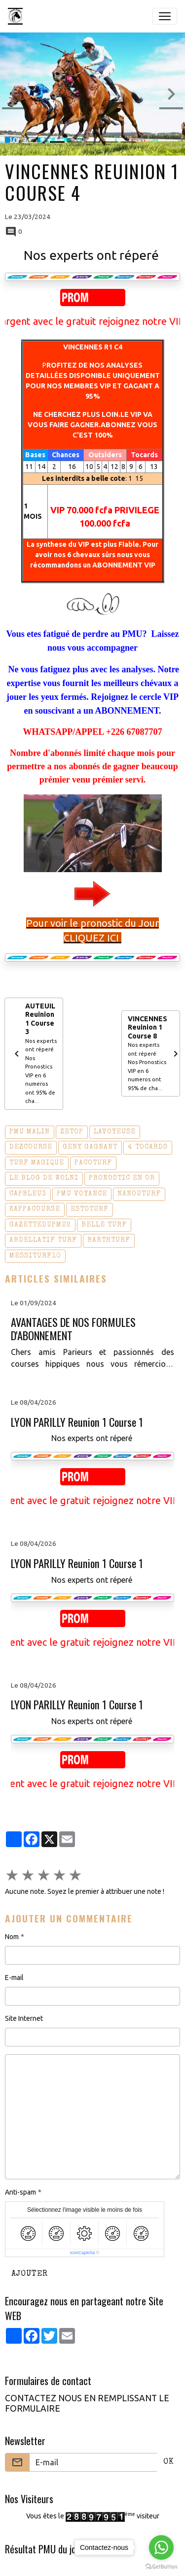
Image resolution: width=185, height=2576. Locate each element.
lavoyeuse (115, 1132)
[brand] (17, 16)
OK (168, 2462)
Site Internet (24, 2018)
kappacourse (34, 1209)
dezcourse (30, 1147)
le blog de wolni (43, 1178)
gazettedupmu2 (40, 1225)
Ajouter (29, 2274)
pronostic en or (122, 1178)
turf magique (36, 1163)
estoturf (90, 1209)
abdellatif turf (43, 1240)
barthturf (108, 1240)
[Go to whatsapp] (161, 2547)
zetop (71, 1132)
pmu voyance (82, 1194)
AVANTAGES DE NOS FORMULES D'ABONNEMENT (73, 1329)
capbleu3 (27, 1194)
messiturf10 (35, 1256)
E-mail (14, 1977)
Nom (12, 1937)
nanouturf (139, 1194)
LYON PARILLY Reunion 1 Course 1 (77, 1422)
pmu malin (29, 1132)
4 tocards (148, 1147)
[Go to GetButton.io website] (161, 2566)
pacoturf (93, 1163)
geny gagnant (90, 1147)
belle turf (104, 1225)
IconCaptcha (82, 2252)
